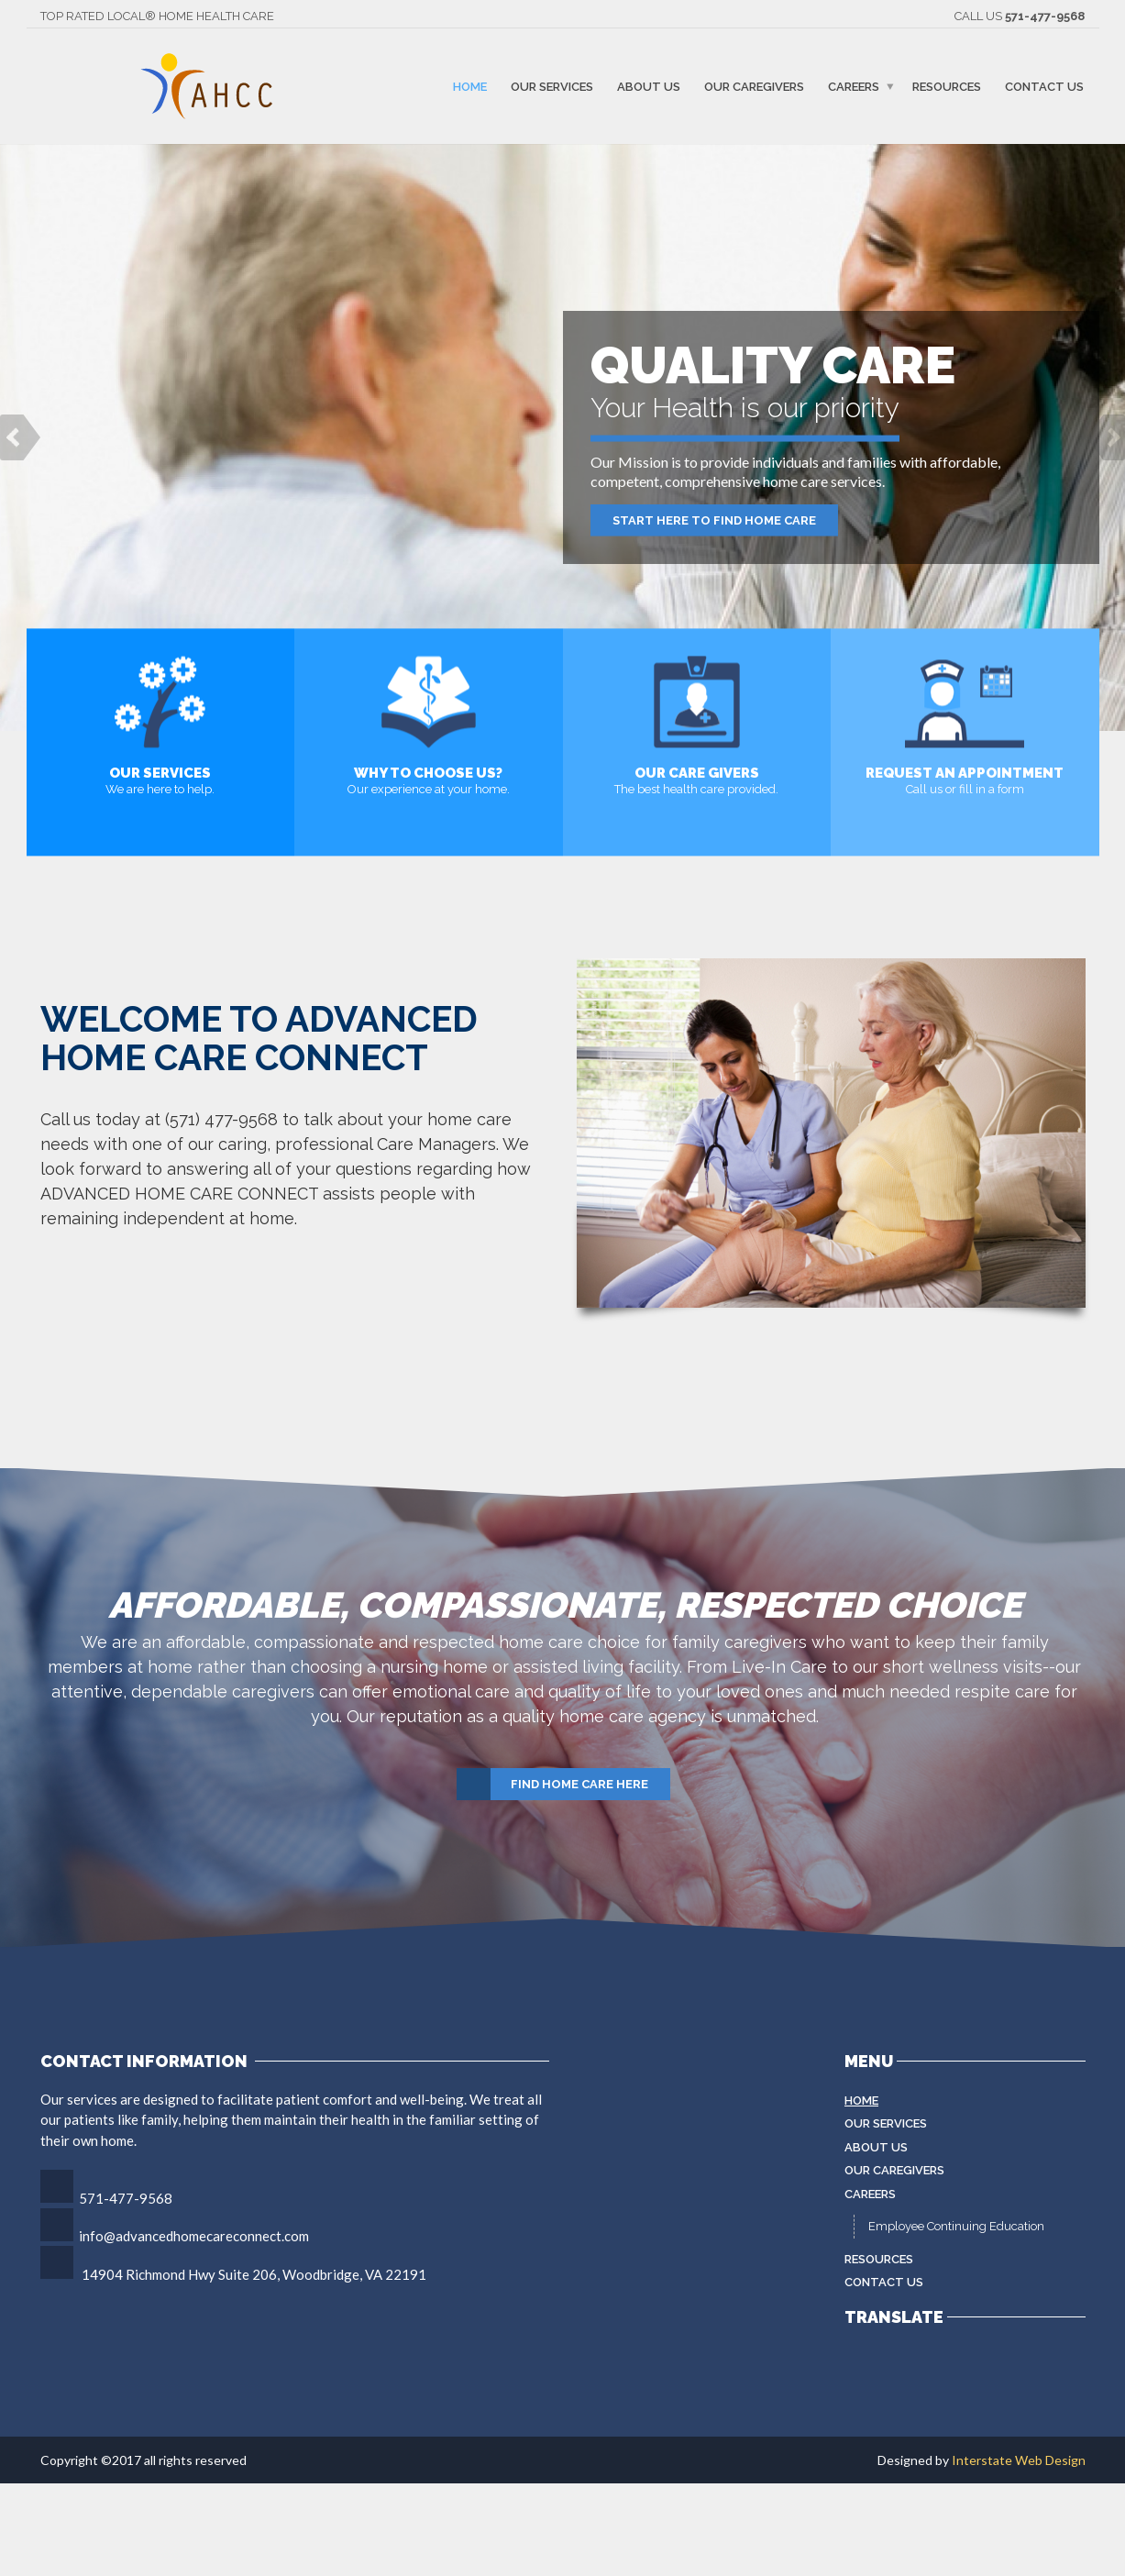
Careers (853, 86)
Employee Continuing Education (956, 2226)
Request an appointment (965, 773)
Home (470, 86)
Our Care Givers (696, 773)
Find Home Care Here (553, 1784)
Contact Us (1044, 86)
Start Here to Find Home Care (714, 519)
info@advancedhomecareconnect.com (194, 2236)
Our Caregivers (754, 86)
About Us (648, 86)
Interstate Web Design (1019, 2460)
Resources (946, 86)
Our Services (552, 86)
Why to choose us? (428, 773)
